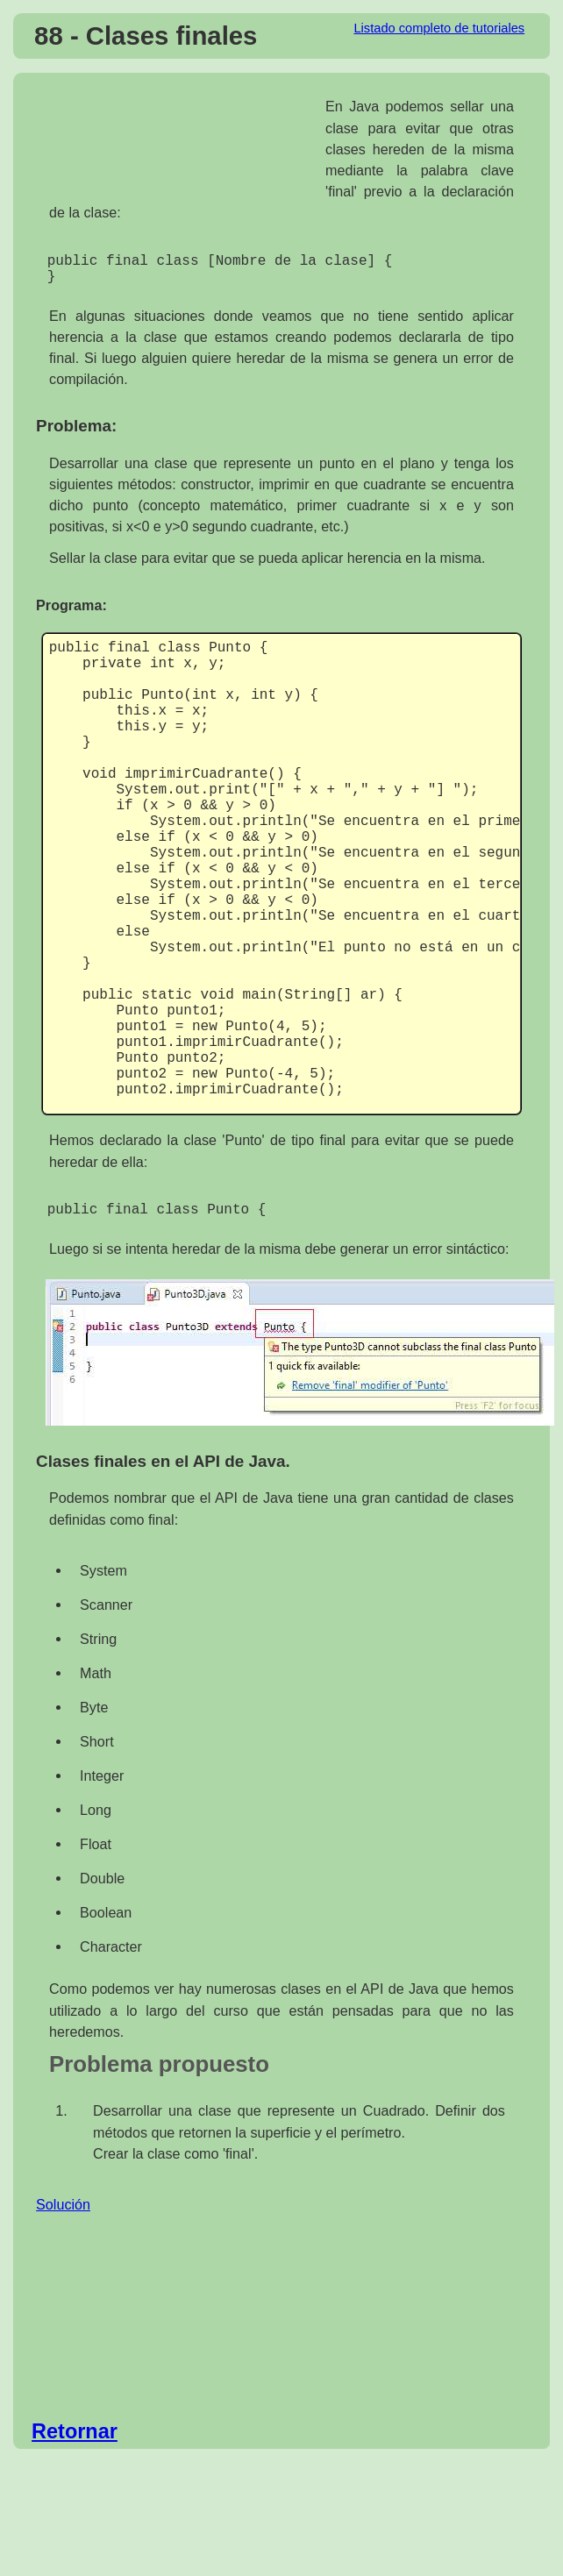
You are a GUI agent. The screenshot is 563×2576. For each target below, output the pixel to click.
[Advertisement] (180, 144)
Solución (63, 2215)
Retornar (75, 2441)
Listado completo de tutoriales (438, 28)
